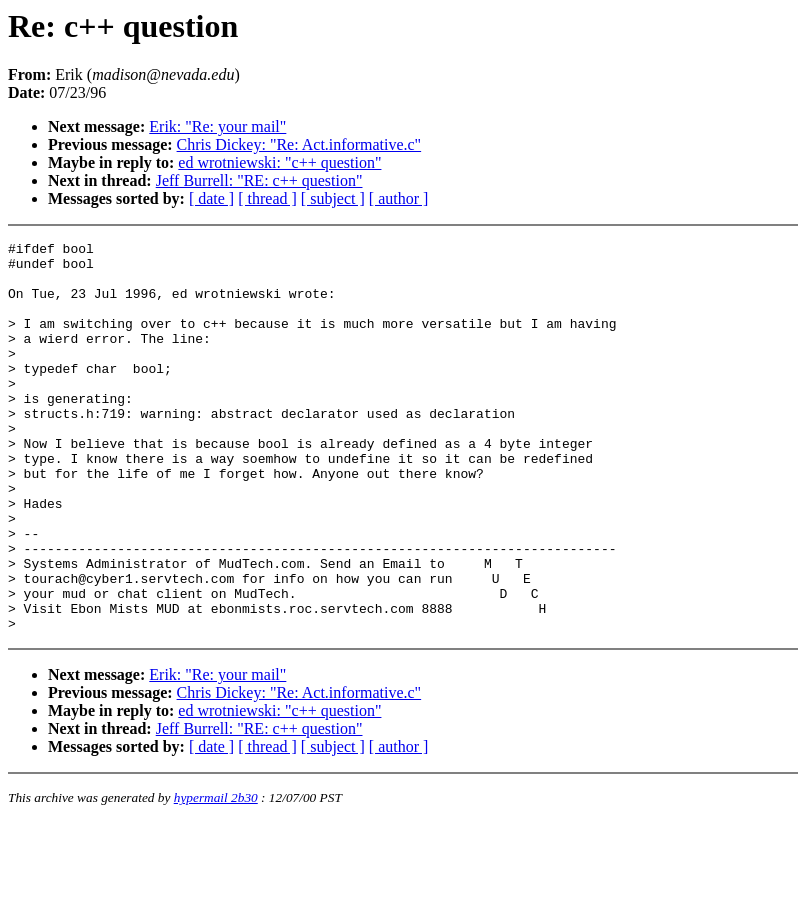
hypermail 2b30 (216, 875)
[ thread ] (267, 198)
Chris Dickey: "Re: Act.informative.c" (299, 144)
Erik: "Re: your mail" (217, 126)
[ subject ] (333, 198)
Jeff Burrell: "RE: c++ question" (259, 180)
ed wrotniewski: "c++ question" (279, 162)
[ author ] (399, 198)
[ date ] (211, 198)
